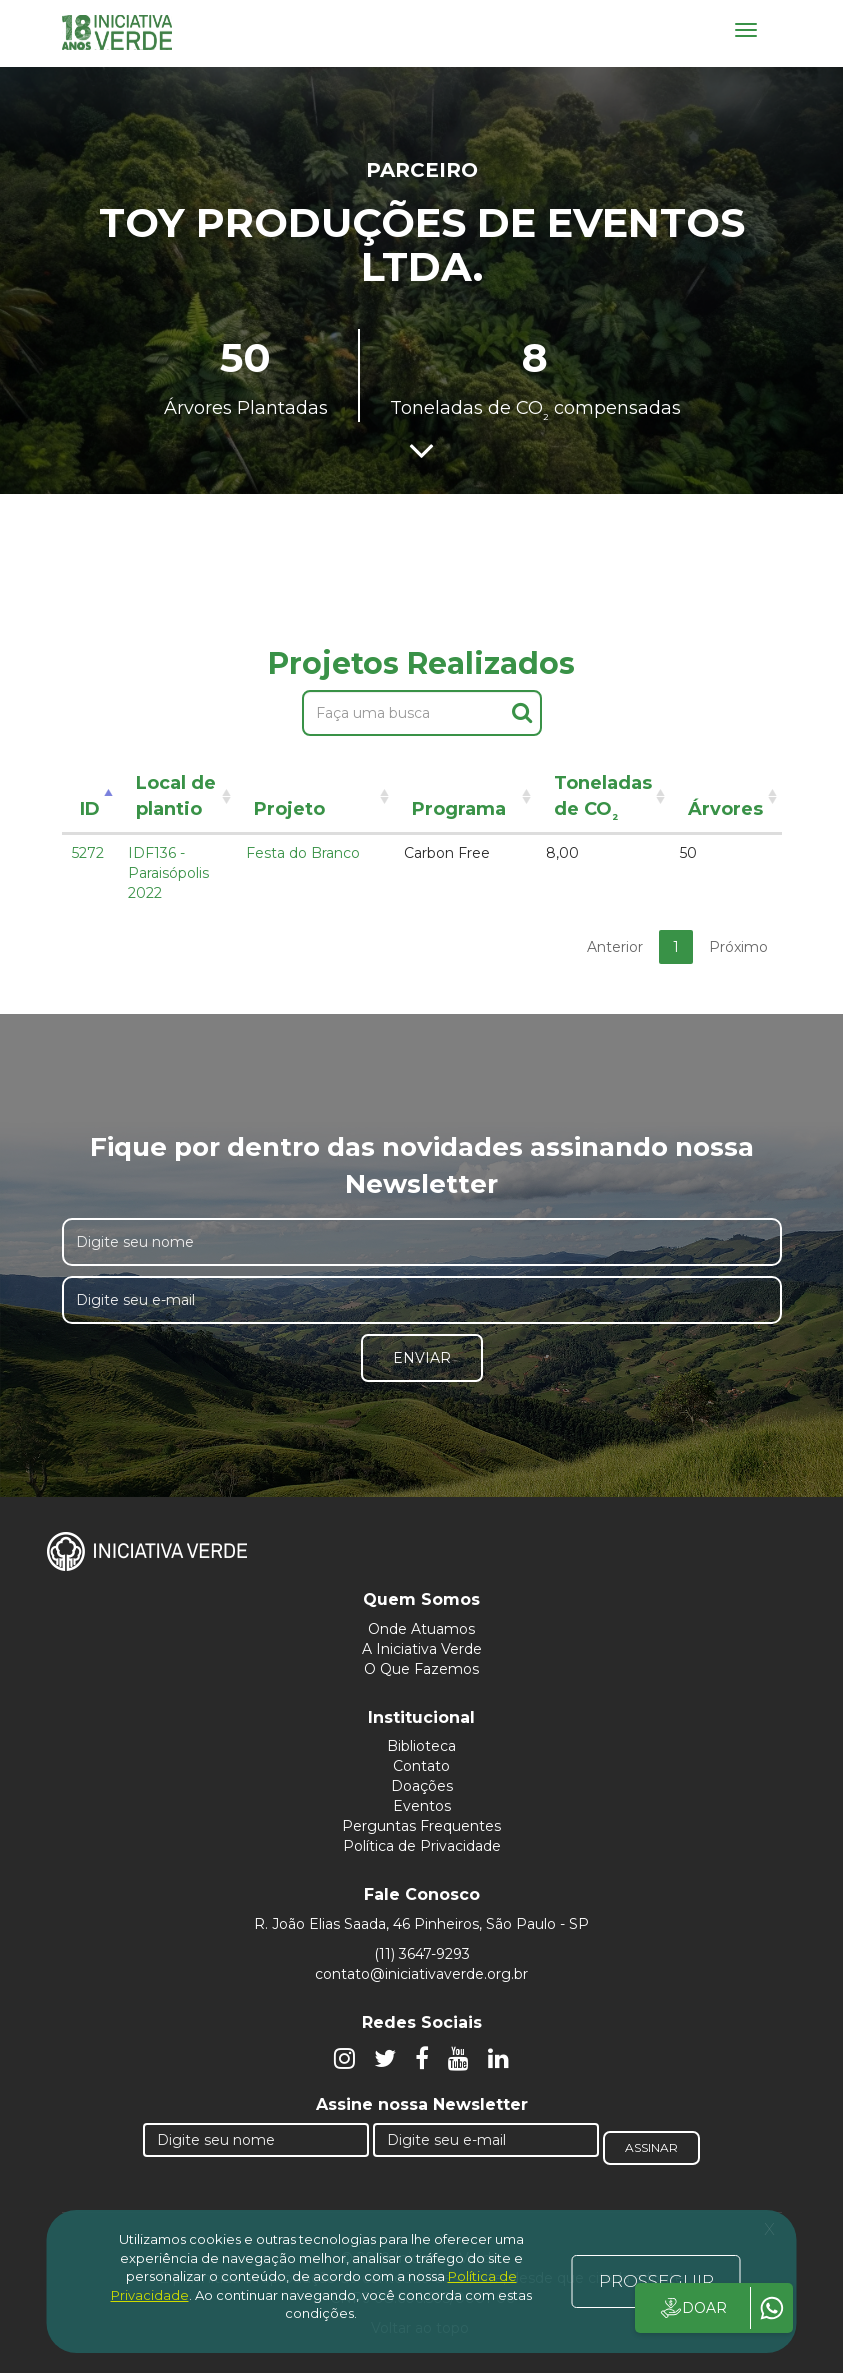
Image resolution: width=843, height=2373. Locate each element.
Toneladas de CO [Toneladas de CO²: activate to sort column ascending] (603, 799)
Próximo (738, 947)
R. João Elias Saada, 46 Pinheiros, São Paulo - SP (421, 1924)
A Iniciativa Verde (422, 1649)
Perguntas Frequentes (421, 1826)
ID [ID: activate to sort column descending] (90, 809)
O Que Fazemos (421, 1669)
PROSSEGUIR (656, 2281)
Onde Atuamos (421, 1629)
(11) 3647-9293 (422, 1954)
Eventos (422, 1806)
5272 (88, 853)
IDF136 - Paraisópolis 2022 (168, 873)
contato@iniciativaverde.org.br (421, 1974)
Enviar (422, 1358)
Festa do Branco (303, 853)
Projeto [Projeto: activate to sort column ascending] (289, 809)
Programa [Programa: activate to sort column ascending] (459, 809)
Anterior (615, 947)
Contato (421, 1766)
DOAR (692, 2308)
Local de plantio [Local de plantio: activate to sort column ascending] (176, 796)
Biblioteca (421, 1746)
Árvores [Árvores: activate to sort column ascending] (725, 809)
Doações (422, 1786)
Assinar (651, 2147)
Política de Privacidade (422, 1846)
